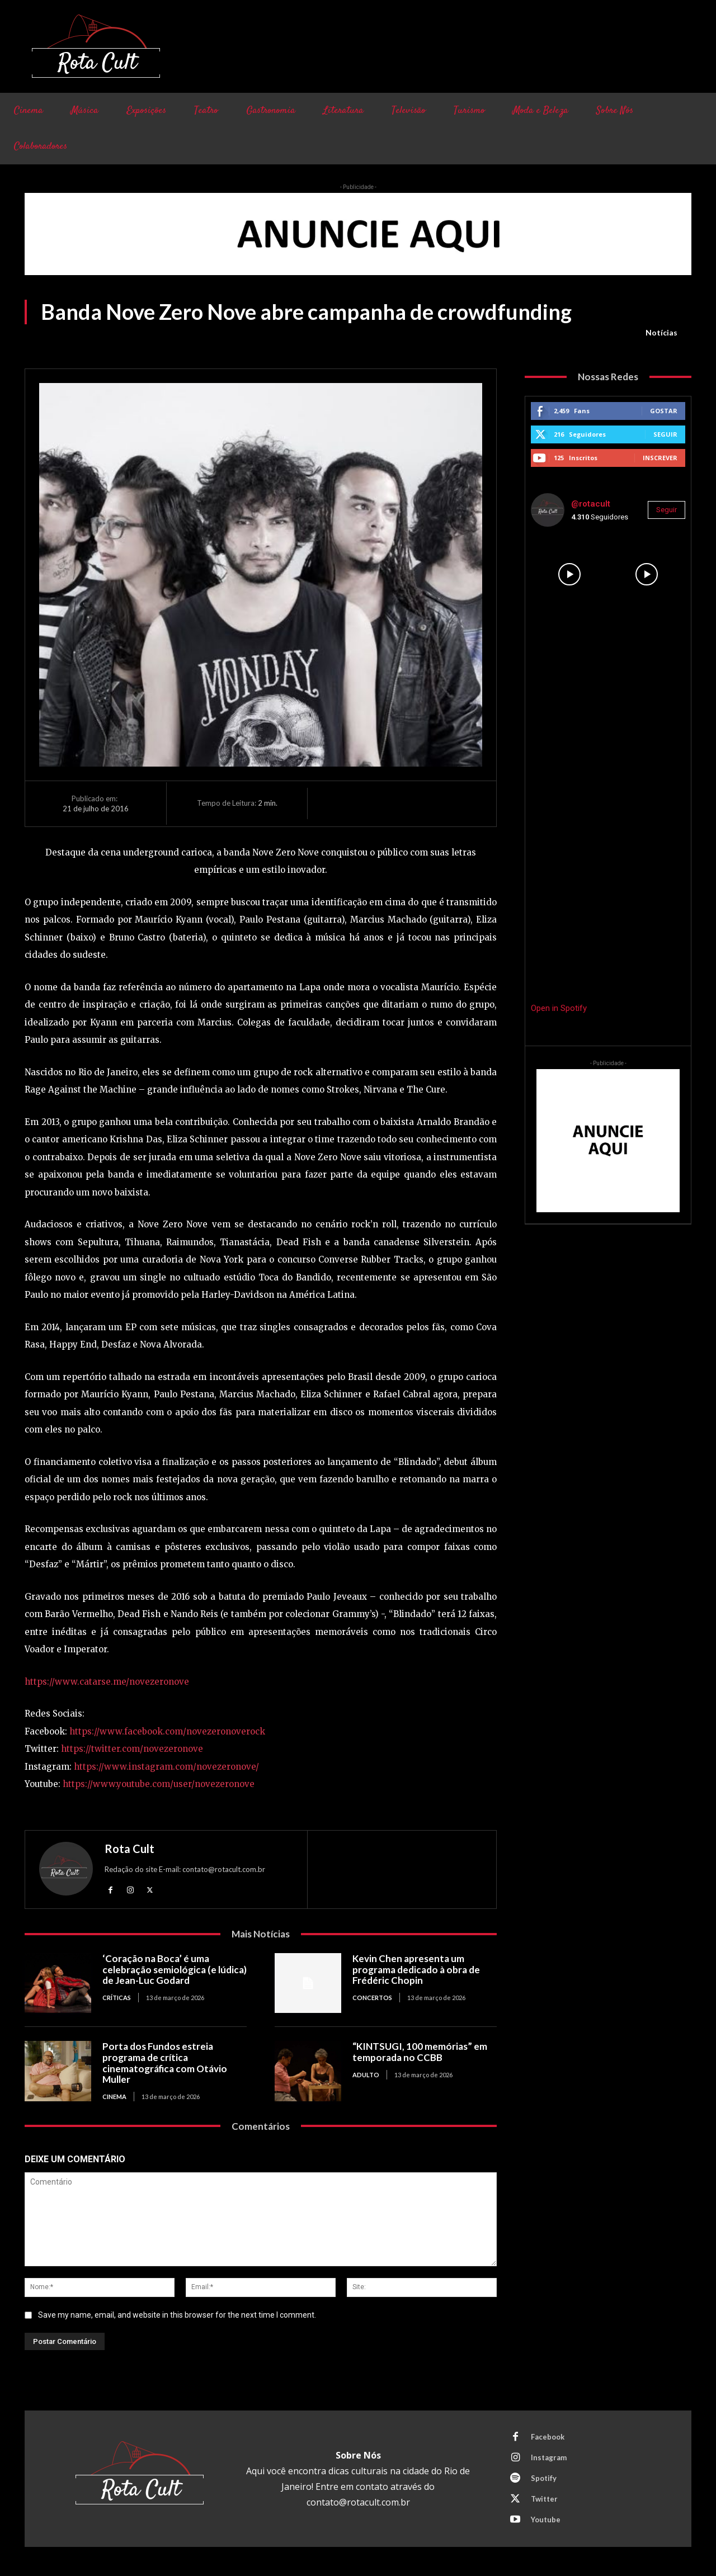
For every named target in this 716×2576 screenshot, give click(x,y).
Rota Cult (129, 1848)
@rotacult (590, 504)
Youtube (545, 2519)
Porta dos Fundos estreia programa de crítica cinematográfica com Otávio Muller (164, 2062)
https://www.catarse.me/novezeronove (107, 1681)
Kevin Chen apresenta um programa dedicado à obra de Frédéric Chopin (416, 1969)
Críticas (116, 1997)
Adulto (365, 2074)
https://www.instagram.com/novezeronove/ (166, 1766)
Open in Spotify (559, 1008)
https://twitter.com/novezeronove (132, 1748)
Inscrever (660, 457)
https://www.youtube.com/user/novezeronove (159, 1784)
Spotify (544, 2478)
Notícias (661, 332)
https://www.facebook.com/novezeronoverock (167, 1731)
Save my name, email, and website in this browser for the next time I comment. (177, 2314)
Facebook (547, 2436)
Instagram (549, 2457)
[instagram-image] (569, 574)
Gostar (663, 411)
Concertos (372, 1997)
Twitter (544, 2498)
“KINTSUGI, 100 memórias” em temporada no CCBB (419, 2051)
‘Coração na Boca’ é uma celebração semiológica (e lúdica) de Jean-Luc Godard (174, 1969)
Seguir (665, 434)
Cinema (114, 2096)
